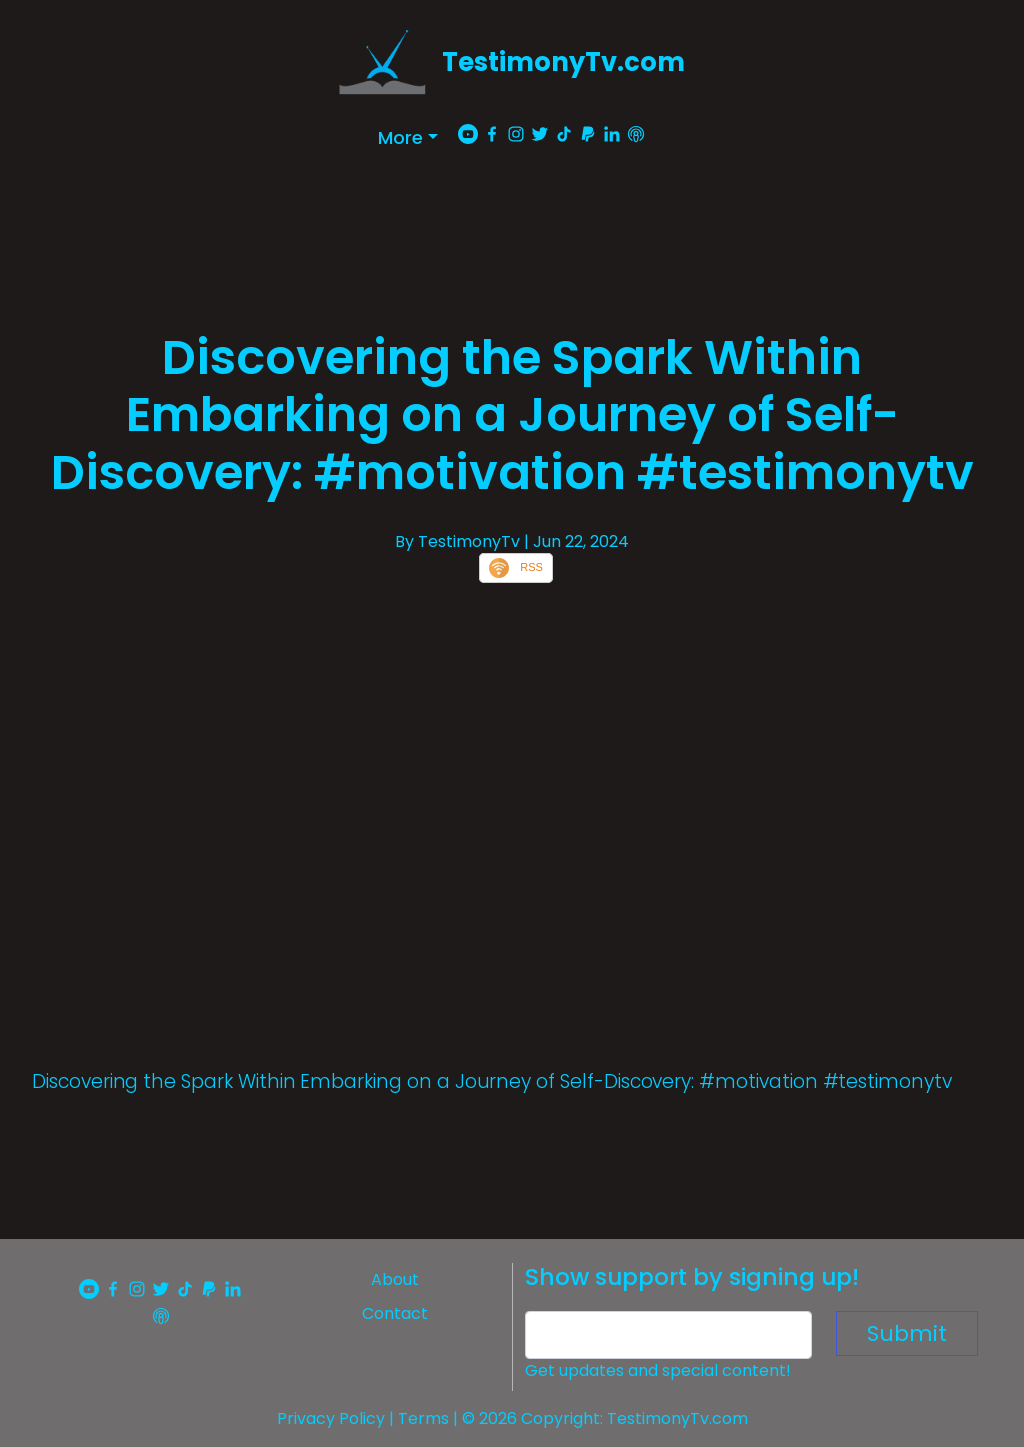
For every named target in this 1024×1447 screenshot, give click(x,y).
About (395, 1279)
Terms (423, 1418)
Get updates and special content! (658, 1370)
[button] (408, 137)
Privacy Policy (331, 1418)
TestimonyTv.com (563, 62)
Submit (907, 1333)
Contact (395, 1313)
